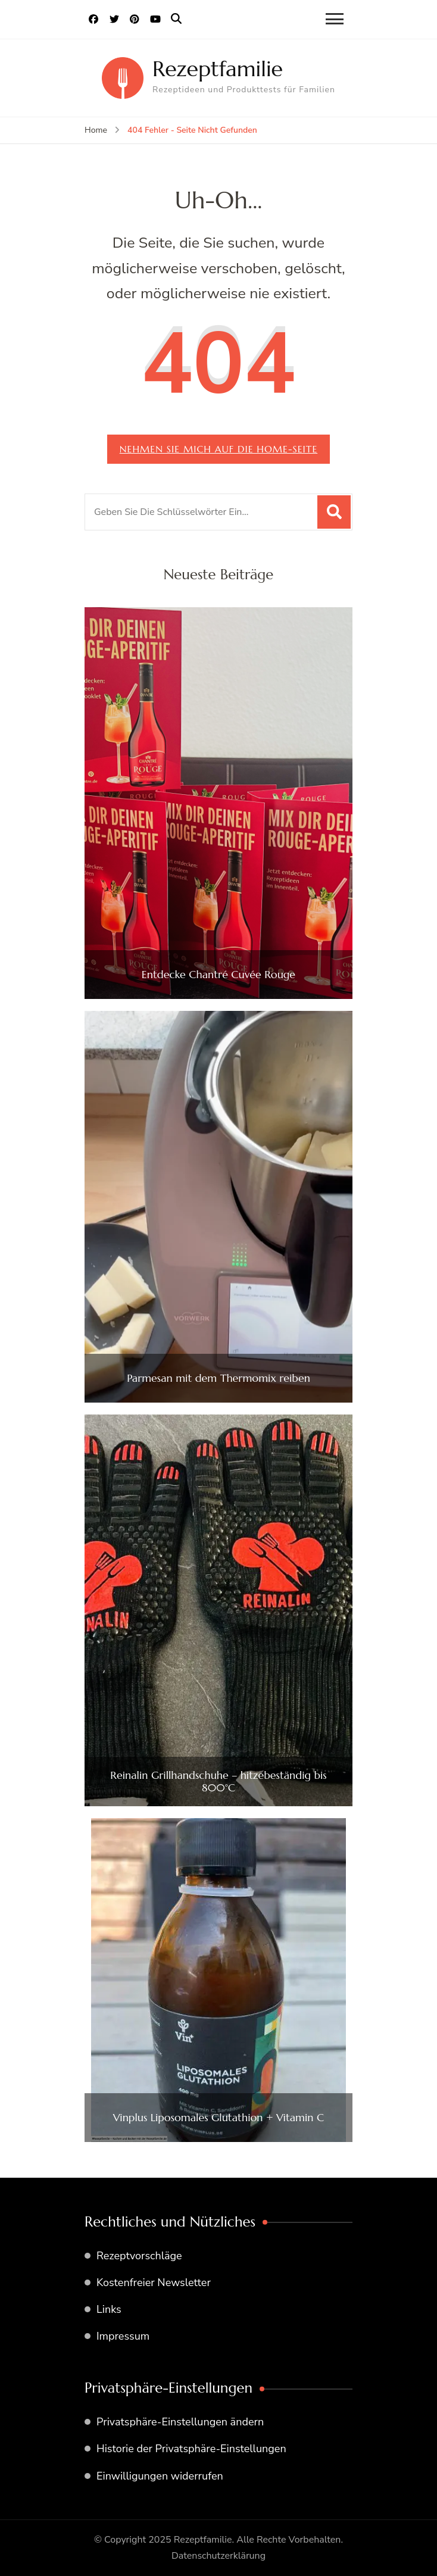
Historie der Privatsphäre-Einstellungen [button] (191, 2448)
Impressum (122, 2336)
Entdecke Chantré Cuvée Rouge (218, 974)
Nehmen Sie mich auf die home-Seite (218, 449)
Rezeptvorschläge (139, 2256)
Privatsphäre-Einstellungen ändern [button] (180, 2422)
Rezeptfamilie (217, 68)
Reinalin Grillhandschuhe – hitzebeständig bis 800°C (218, 1781)
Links (108, 2309)
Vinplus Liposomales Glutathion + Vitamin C (218, 2117)
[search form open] (176, 19)
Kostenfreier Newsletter (153, 2282)
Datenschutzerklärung (218, 2555)
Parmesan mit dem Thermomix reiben (218, 1378)
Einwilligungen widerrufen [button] (159, 2476)
